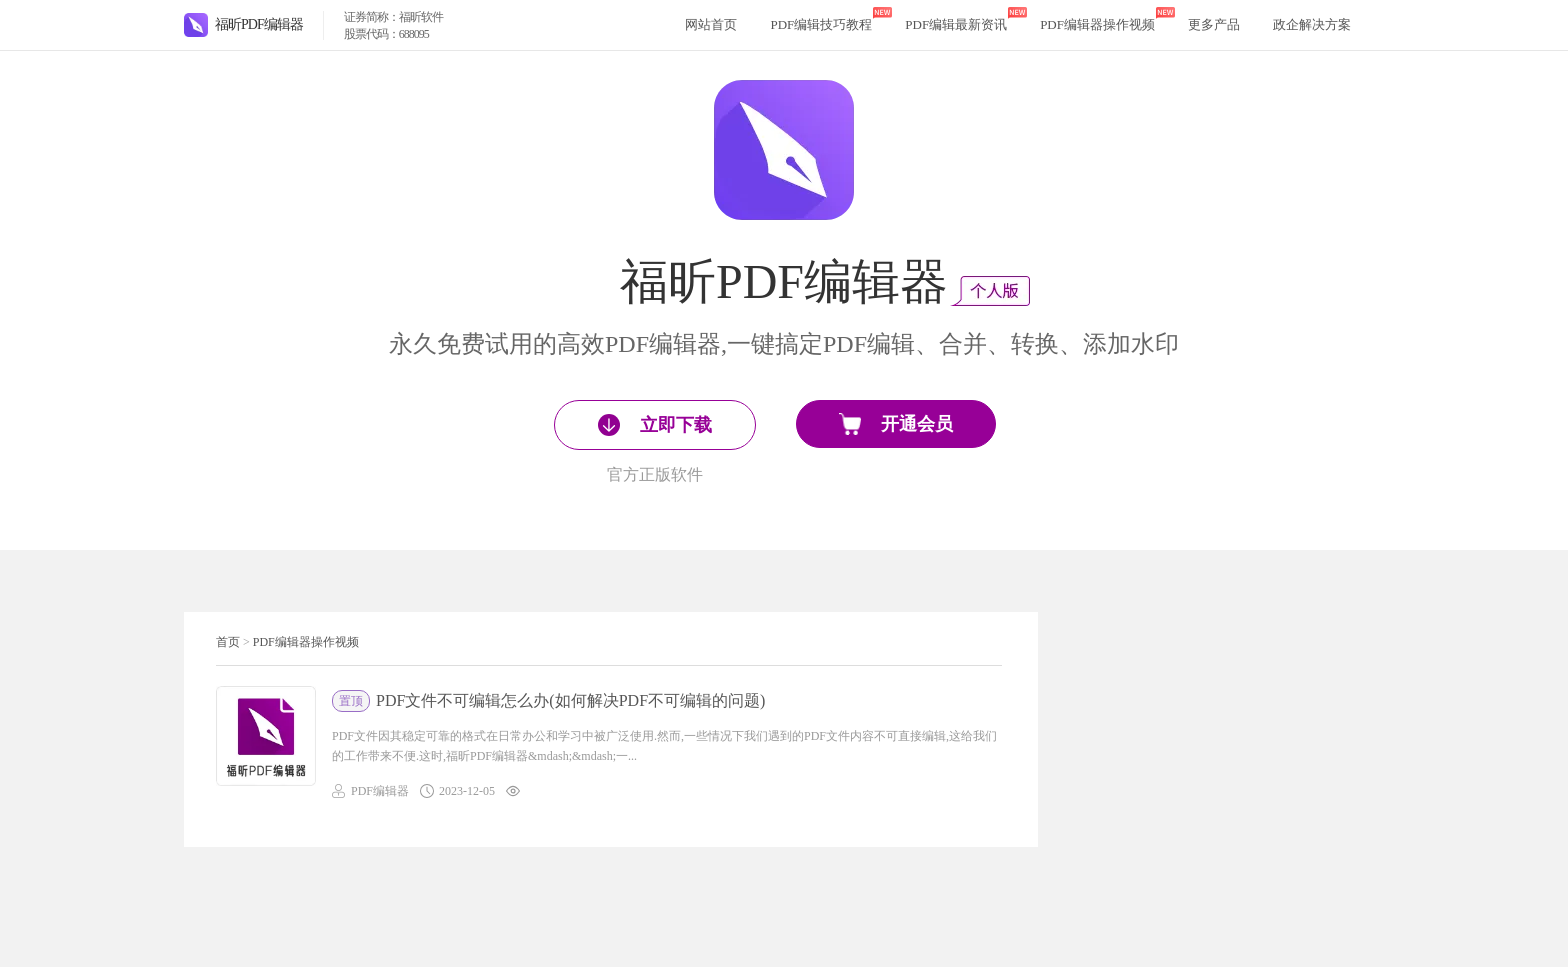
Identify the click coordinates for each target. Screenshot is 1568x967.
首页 (228, 642)
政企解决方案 (1312, 24)
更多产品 (1214, 24)
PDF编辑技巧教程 (821, 24)
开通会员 (896, 424)
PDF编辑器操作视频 (1097, 24)
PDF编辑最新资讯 (956, 24)
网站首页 (711, 24)
